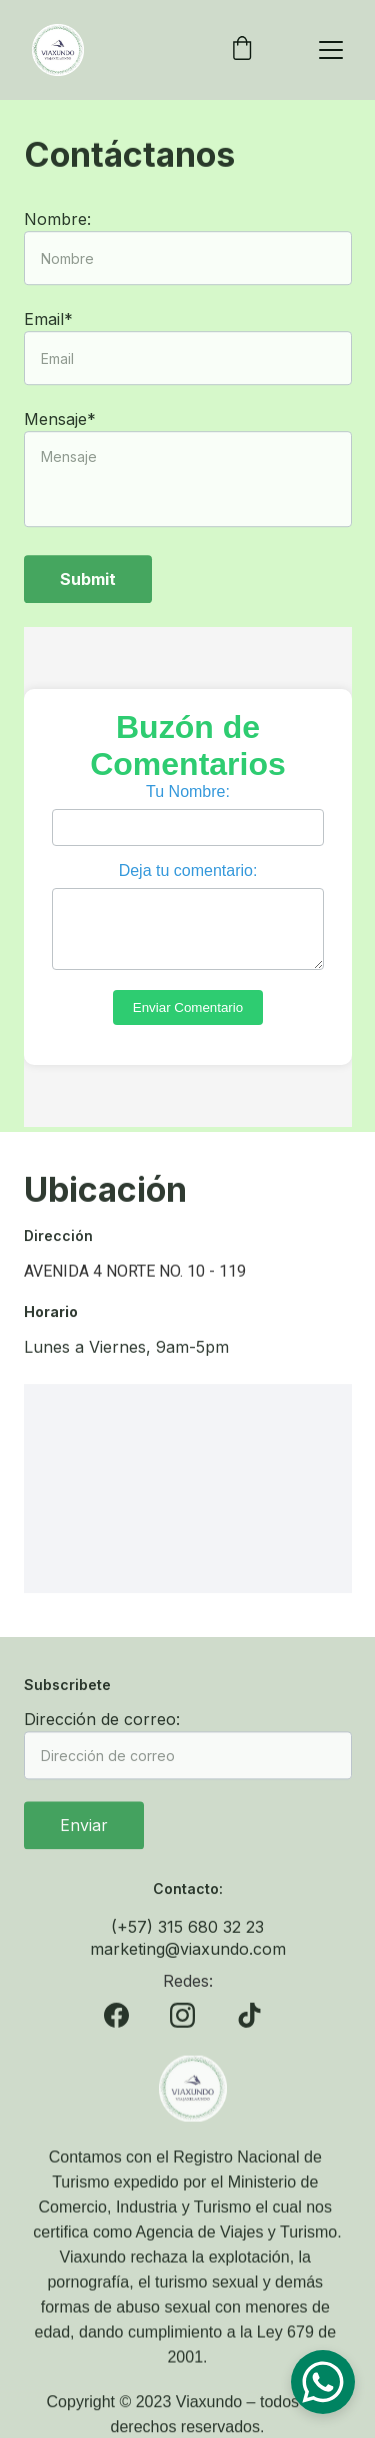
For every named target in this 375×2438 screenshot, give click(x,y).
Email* (48, 349)
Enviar (84, 1837)
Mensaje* (60, 449)
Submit (88, 609)
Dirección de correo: (102, 1731)
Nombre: (57, 249)
